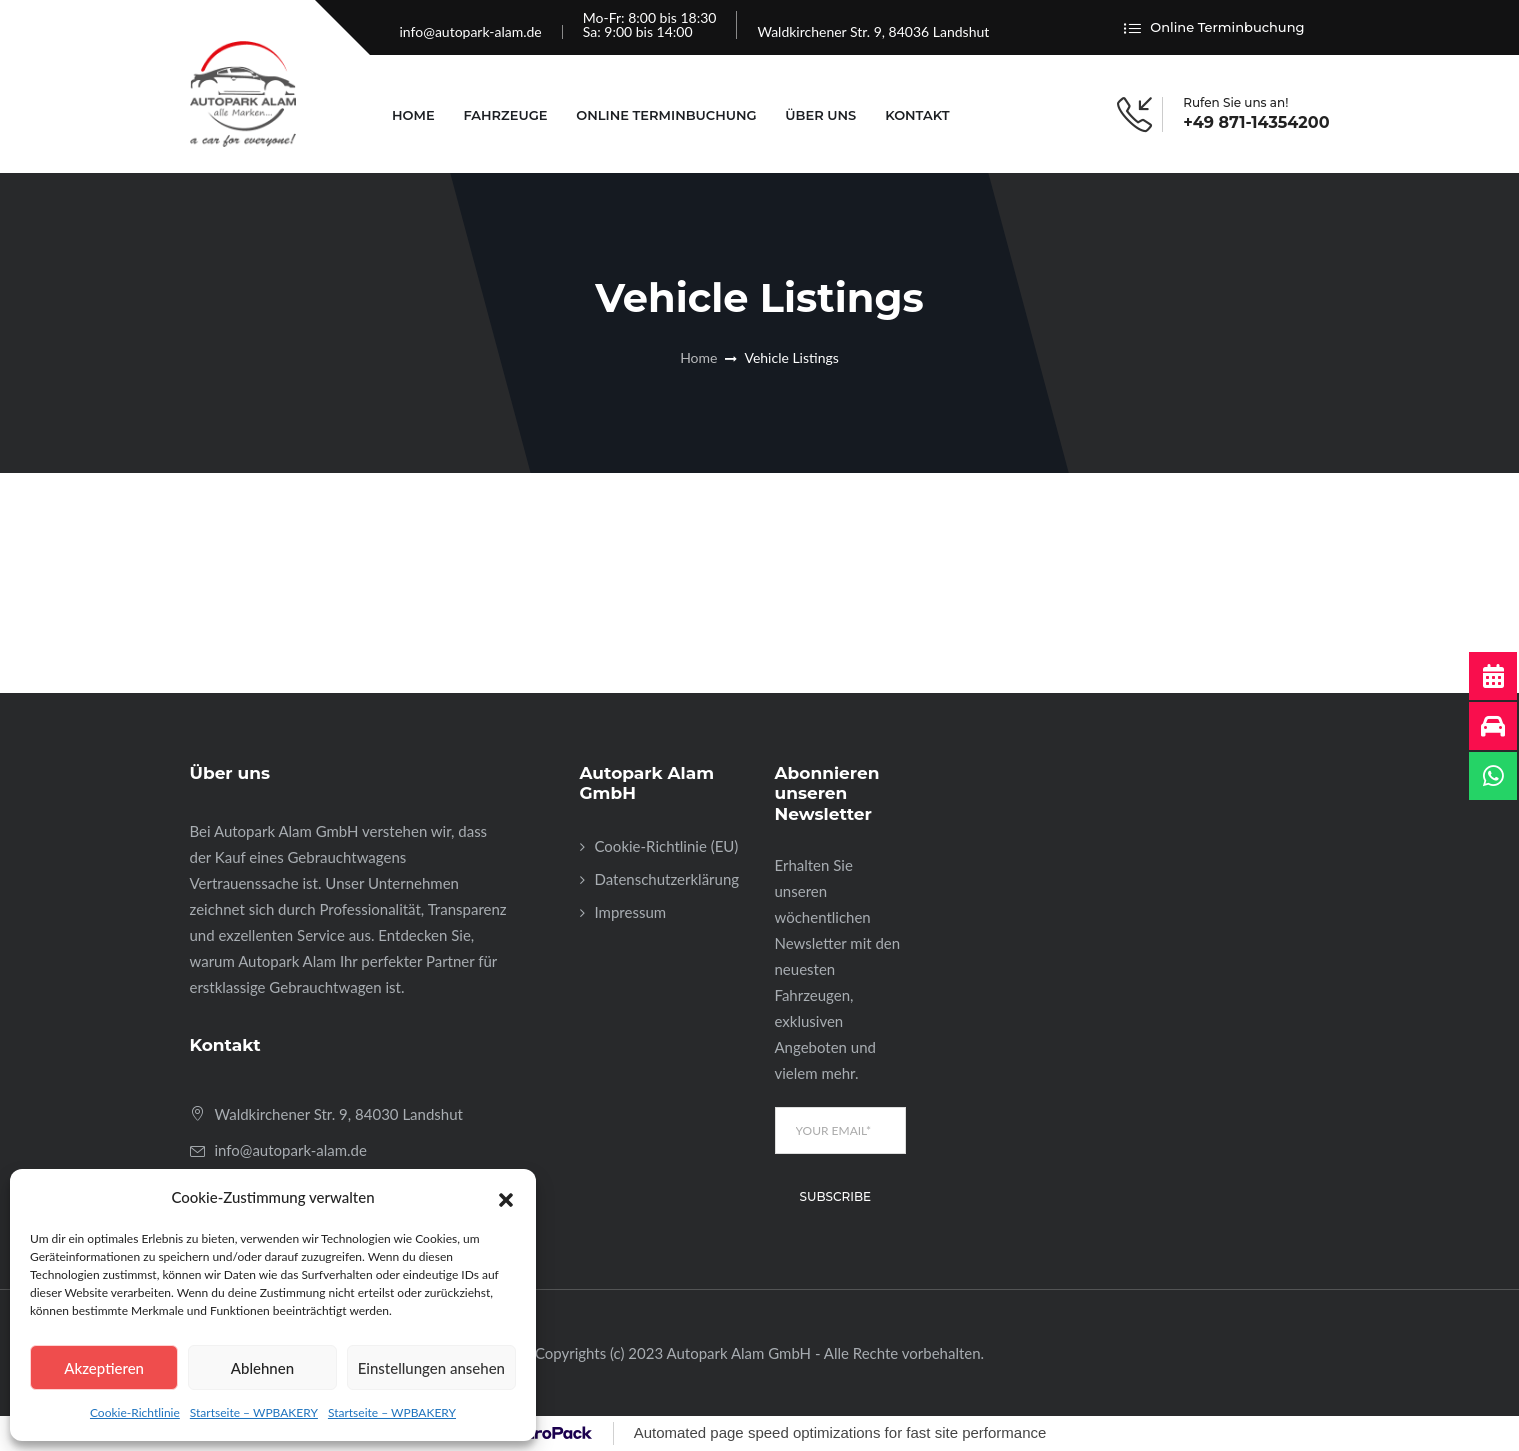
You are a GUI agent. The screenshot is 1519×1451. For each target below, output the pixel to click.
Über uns (820, 115)
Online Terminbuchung (1214, 28)
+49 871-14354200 (1256, 123)
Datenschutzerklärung (667, 879)
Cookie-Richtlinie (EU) (667, 846)
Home (413, 115)
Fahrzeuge (505, 115)
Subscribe (836, 1196)
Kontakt (917, 115)
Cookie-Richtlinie (135, 1412)
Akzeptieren (104, 1368)
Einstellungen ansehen (431, 1368)
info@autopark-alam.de (471, 31)
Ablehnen (262, 1368)
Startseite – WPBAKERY (254, 1412)
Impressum (631, 912)
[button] (506, 1197)
